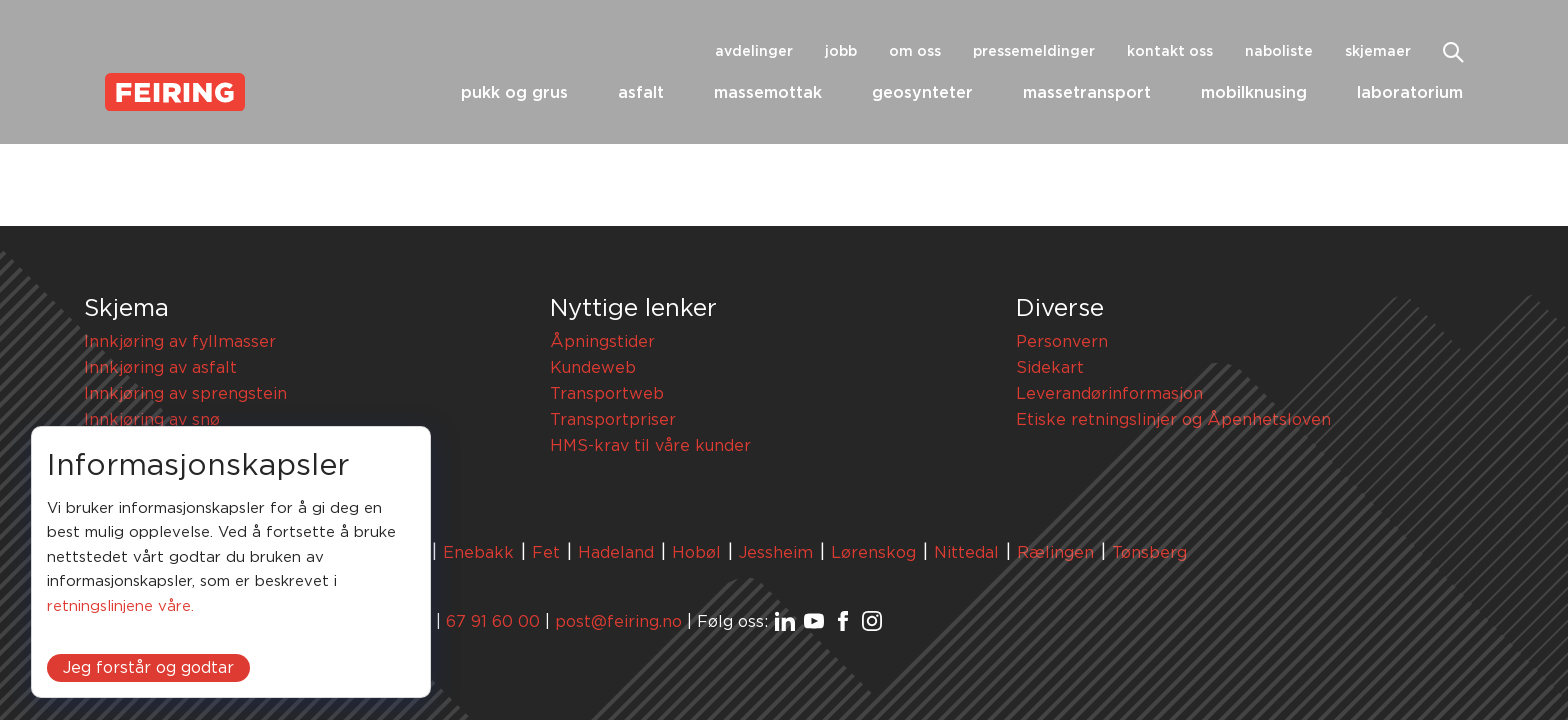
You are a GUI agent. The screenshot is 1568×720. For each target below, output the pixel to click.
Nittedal (966, 553)
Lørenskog (873, 553)
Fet (546, 553)
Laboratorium (1410, 93)
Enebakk (478, 553)
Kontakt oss (1170, 52)
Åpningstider (602, 342)
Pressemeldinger (1034, 52)
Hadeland (616, 553)
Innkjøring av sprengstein (185, 394)
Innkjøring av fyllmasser (180, 342)
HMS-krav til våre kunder (650, 446)
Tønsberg (1149, 553)
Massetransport (1087, 93)
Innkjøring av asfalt (160, 368)
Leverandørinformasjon (1109, 394)
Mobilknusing (1254, 93)
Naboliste (1279, 52)
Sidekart (1050, 368)
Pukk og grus (514, 93)
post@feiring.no (618, 622)
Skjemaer (1378, 52)
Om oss (915, 52)
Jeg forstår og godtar (148, 668)
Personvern (1062, 342)
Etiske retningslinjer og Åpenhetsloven (1173, 420)
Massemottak (768, 93)
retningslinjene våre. (120, 606)
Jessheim (776, 553)
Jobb (841, 52)
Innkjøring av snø (152, 420)
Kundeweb (593, 368)
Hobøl (696, 553)
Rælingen (1055, 553)
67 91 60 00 (493, 622)
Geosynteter (922, 93)
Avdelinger (754, 52)
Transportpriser (613, 420)
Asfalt (641, 93)
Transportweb (607, 394)
